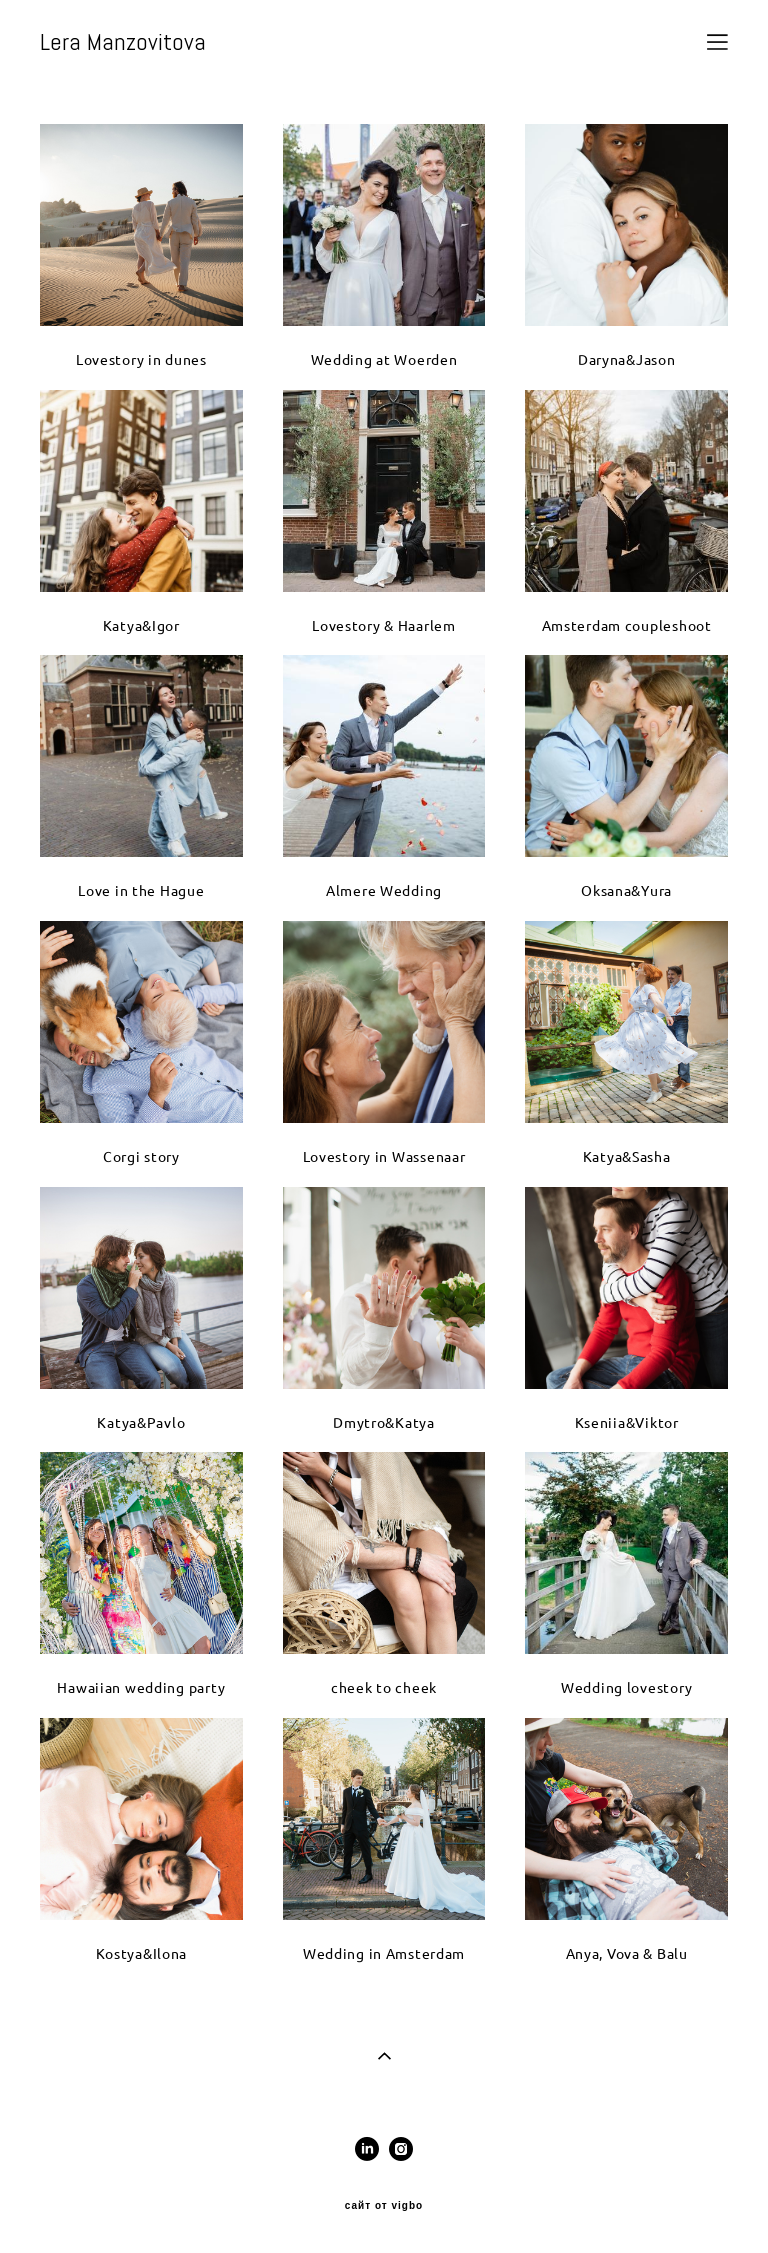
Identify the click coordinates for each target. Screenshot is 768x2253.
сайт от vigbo (384, 2206)
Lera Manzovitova (123, 42)
